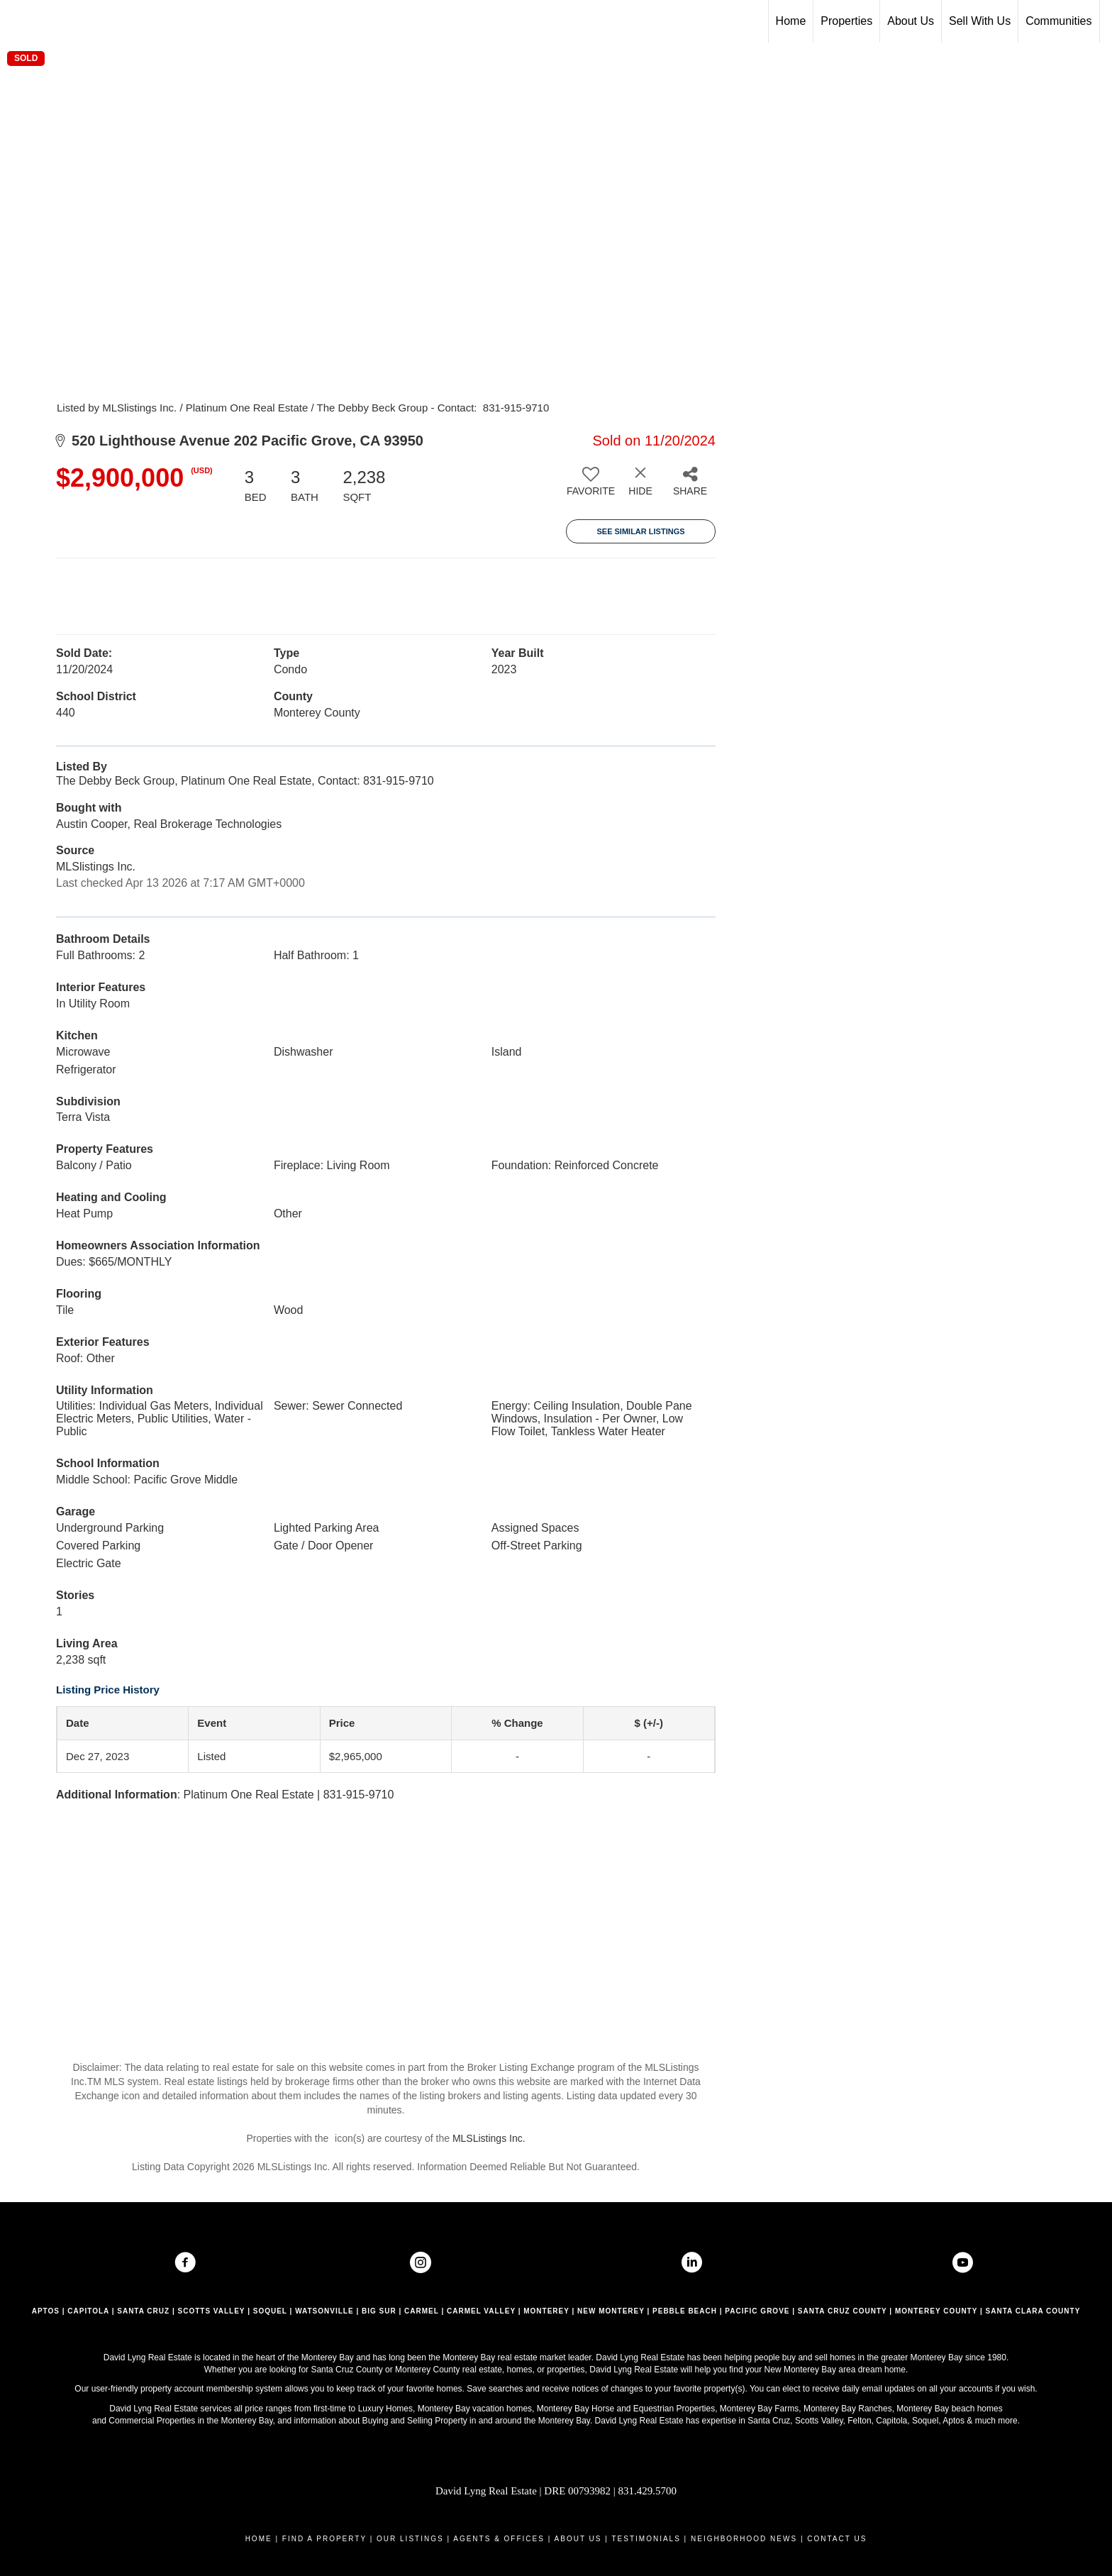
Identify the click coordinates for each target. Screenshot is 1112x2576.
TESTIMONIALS (645, 2539)
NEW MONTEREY (611, 2311)
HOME (258, 2539)
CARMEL (421, 2311)
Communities (1058, 21)
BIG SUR (379, 2311)
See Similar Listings (640, 531)
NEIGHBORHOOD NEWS (744, 2539)
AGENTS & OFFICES (499, 2539)
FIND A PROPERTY (324, 2539)
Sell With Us (980, 21)
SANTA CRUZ (143, 2311)
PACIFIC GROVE (757, 2311)
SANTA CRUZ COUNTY (842, 2311)
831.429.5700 (647, 2491)
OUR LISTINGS (410, 2539)
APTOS (46, 2311)
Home (791, 21)
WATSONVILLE (324, 2311)
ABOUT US (578, 2539)
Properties (846, 21)
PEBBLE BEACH (684, 2311)
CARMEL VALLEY (481, 2311)
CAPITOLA (88, 2311)
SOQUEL (270, 2311)
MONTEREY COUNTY (936, 2311)
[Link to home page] (18, 21)
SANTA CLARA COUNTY (1033, 2311)
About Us (910, 21)
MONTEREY (546, 2311)
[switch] (591, 486)
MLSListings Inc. (489, 2138)
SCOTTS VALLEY (211, 2311)
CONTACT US (837, 2539)
